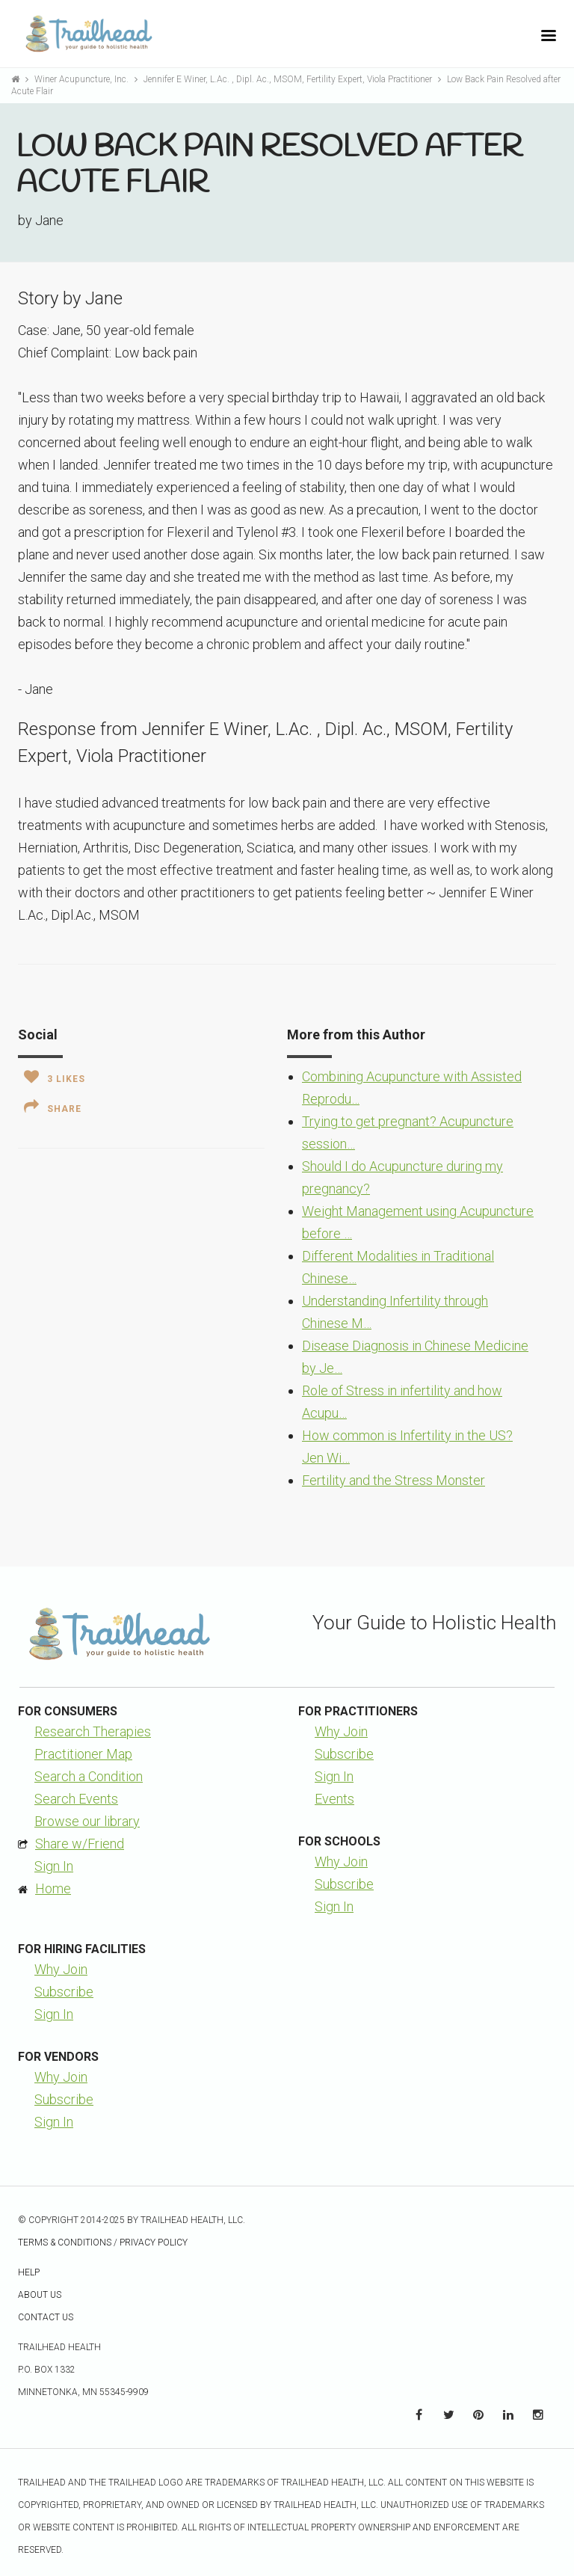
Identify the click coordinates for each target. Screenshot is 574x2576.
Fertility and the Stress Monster (393, 1480)
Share (52, 1106)
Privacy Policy (154, 2242)
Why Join (341, 1731)
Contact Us (45, 2317)
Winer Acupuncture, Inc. (82, 79)
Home (53, 1888)
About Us (39, 2295)
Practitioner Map (83, 1754)
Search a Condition (88, 1776)
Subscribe (344, 1754)
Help (29, 2272)
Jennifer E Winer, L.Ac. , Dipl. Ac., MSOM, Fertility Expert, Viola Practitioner (289, 79)
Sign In (53, 1866)
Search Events (76, 1799)
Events (334, 1799)
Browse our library (87, 1821)
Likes (54, 1076)
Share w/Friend (79, 1843)
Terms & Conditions (64, 2242)
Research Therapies (92, 1731)
